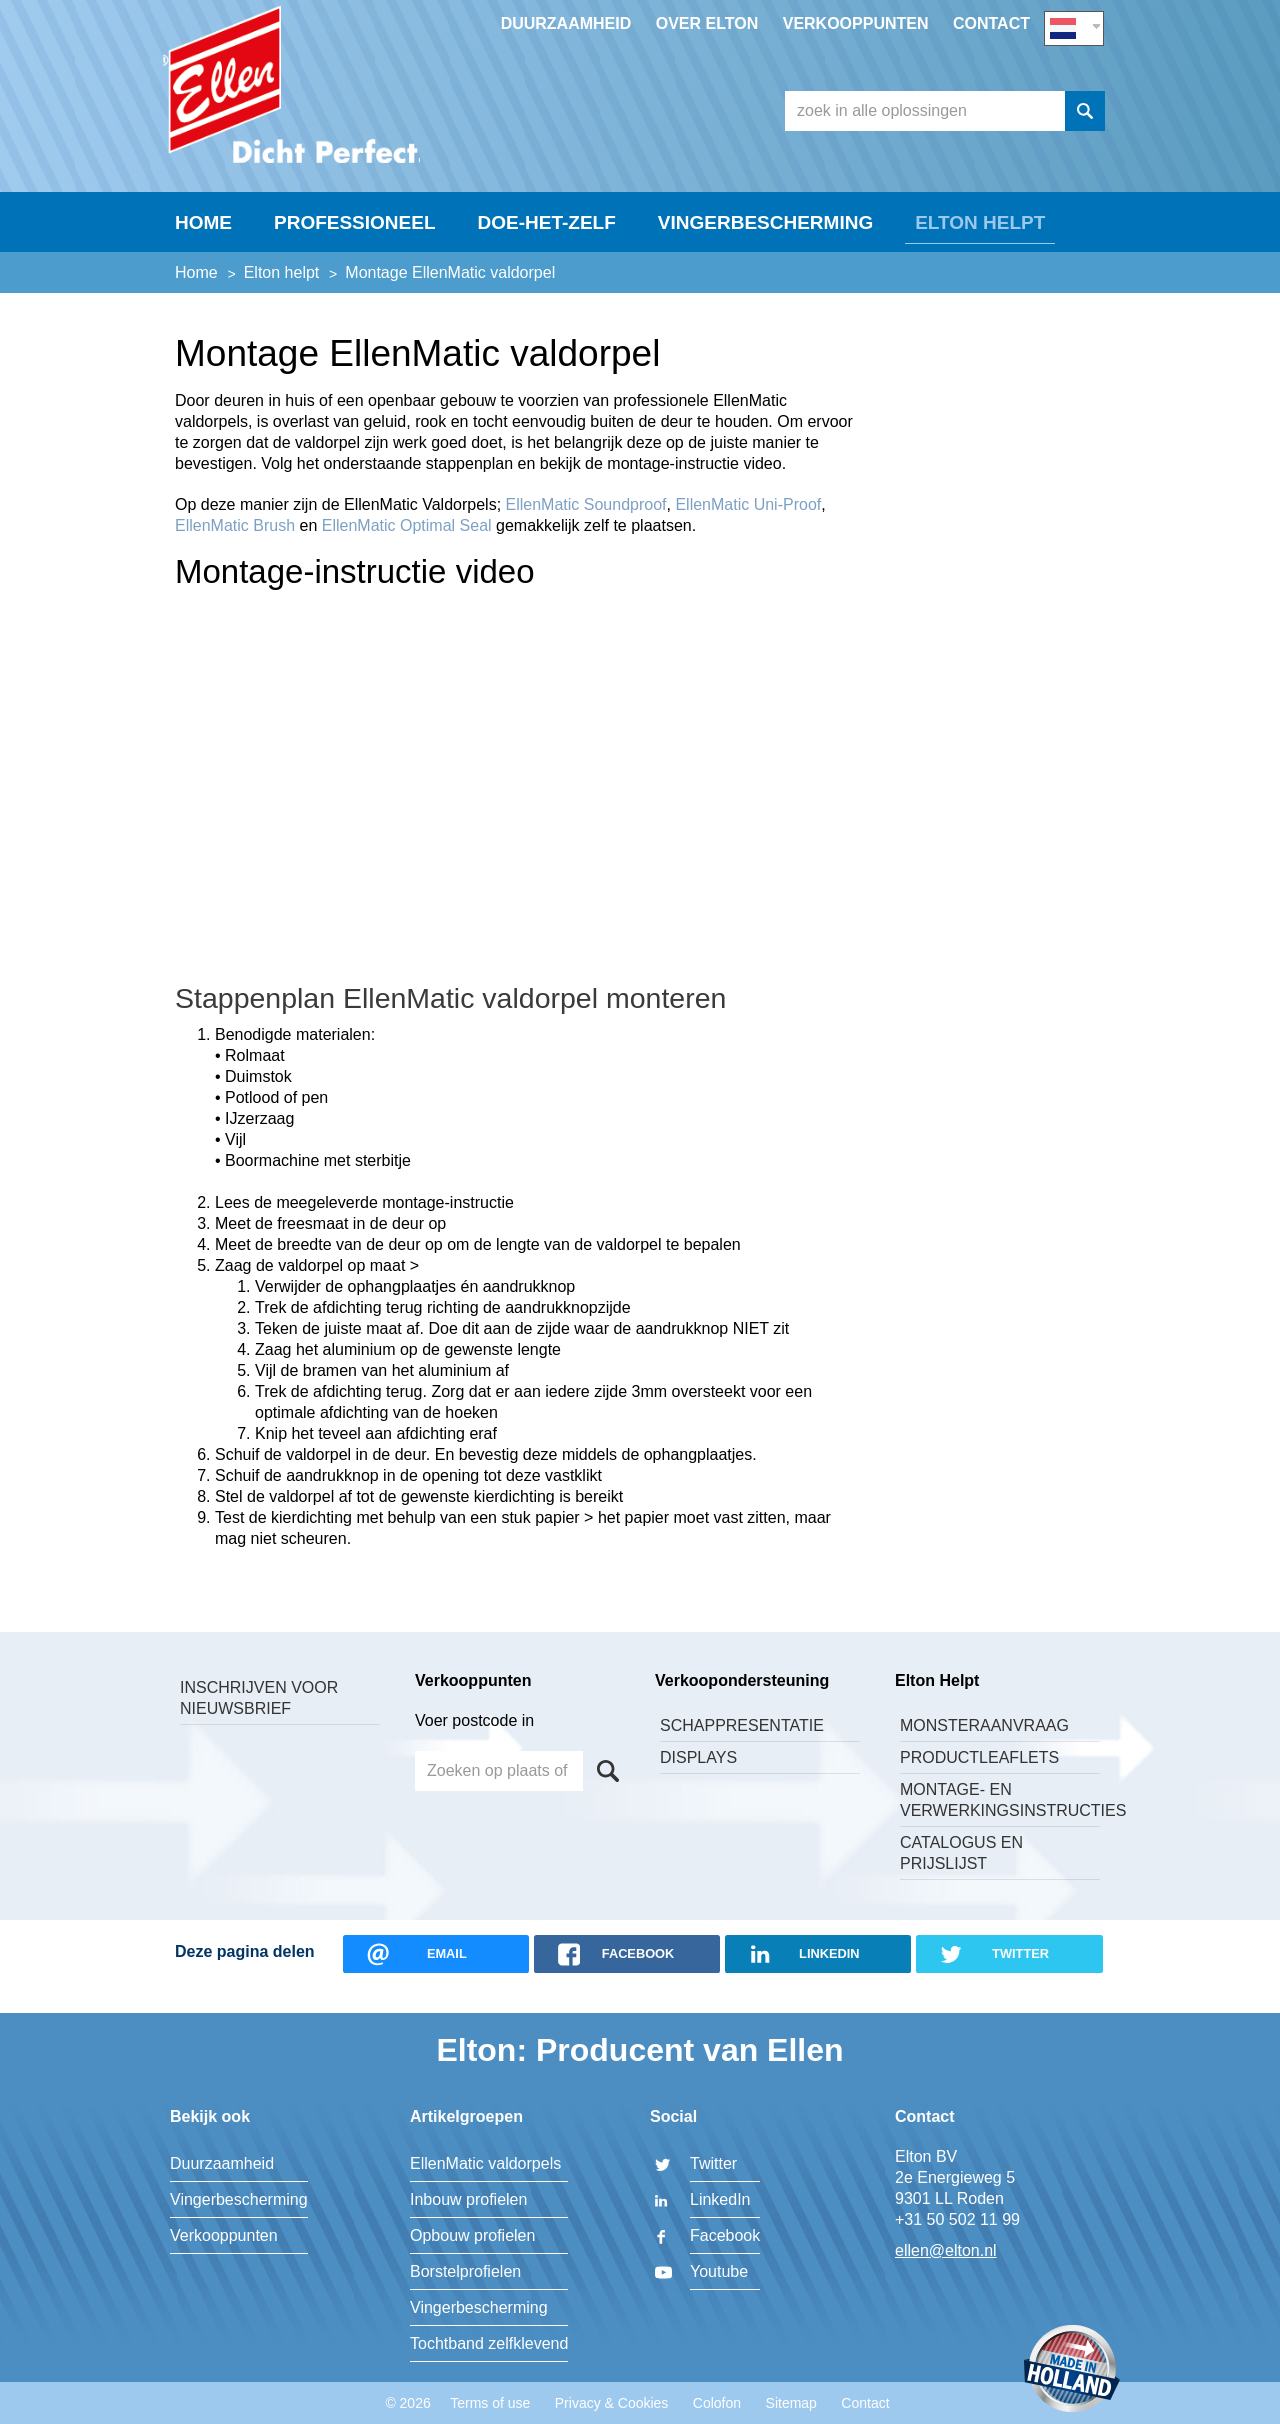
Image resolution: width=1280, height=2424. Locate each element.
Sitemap (791, 2403)
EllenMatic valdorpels (485, 2163)
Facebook (725, 2235)
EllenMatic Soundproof (586, 528)
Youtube (719, 2271)
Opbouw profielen (472, 2235)
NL (1074, 26)
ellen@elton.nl (946, 2250)
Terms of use (490, 2403)
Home (203, 246)
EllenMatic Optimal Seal (407, 549)
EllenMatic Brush (235, 549)
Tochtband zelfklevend (489, 2343)
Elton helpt (980, 246)
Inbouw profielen (468, 2199)
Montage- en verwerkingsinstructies (1000, 1824)
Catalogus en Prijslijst (961, 1877)
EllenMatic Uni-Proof (748, 528)
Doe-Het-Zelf (547, 246)
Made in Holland (1072, 2370)
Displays (698, 1781)
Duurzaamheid (566, 23)
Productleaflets (979, 1781)
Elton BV (315, 96)
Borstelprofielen (465, 2271)
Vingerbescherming (765, 246)
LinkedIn (720, 2199)
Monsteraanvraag (984, 1749)
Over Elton (707, 23)
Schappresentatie (742, 1749)
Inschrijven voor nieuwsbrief (259, 1722)
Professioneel (355, 246)
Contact (991, 23)
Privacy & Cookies (612, 2403)
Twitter (713, 2163)
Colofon (717, 2403)
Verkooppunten (856, 23)
